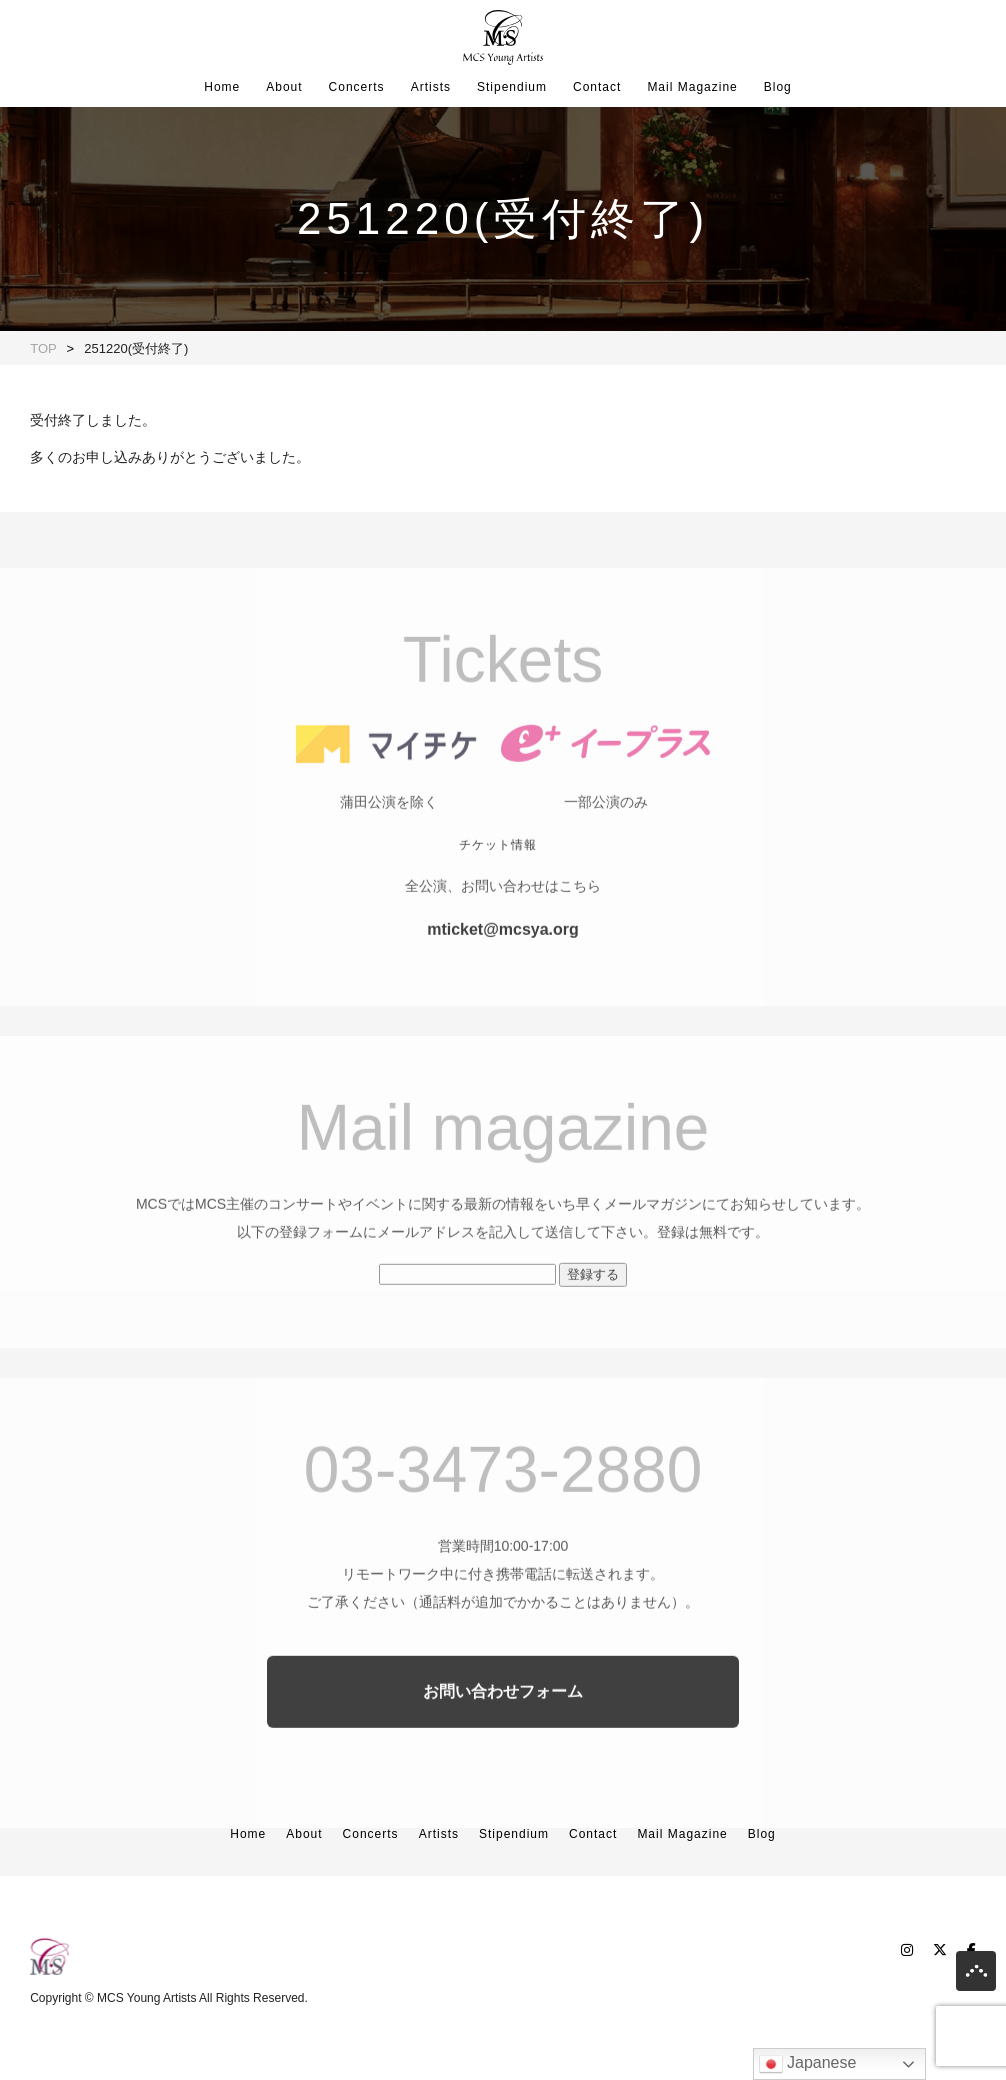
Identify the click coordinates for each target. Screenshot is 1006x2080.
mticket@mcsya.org (503, 961)
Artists (431, 87)
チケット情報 (498, 877)
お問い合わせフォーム (503, 1723)
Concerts (357, 87)
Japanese (808, 2064)
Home (222, 87)
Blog (778, 87)
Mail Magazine (692, 87)
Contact (597, 87)
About (284, 87)
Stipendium (512, 87)
